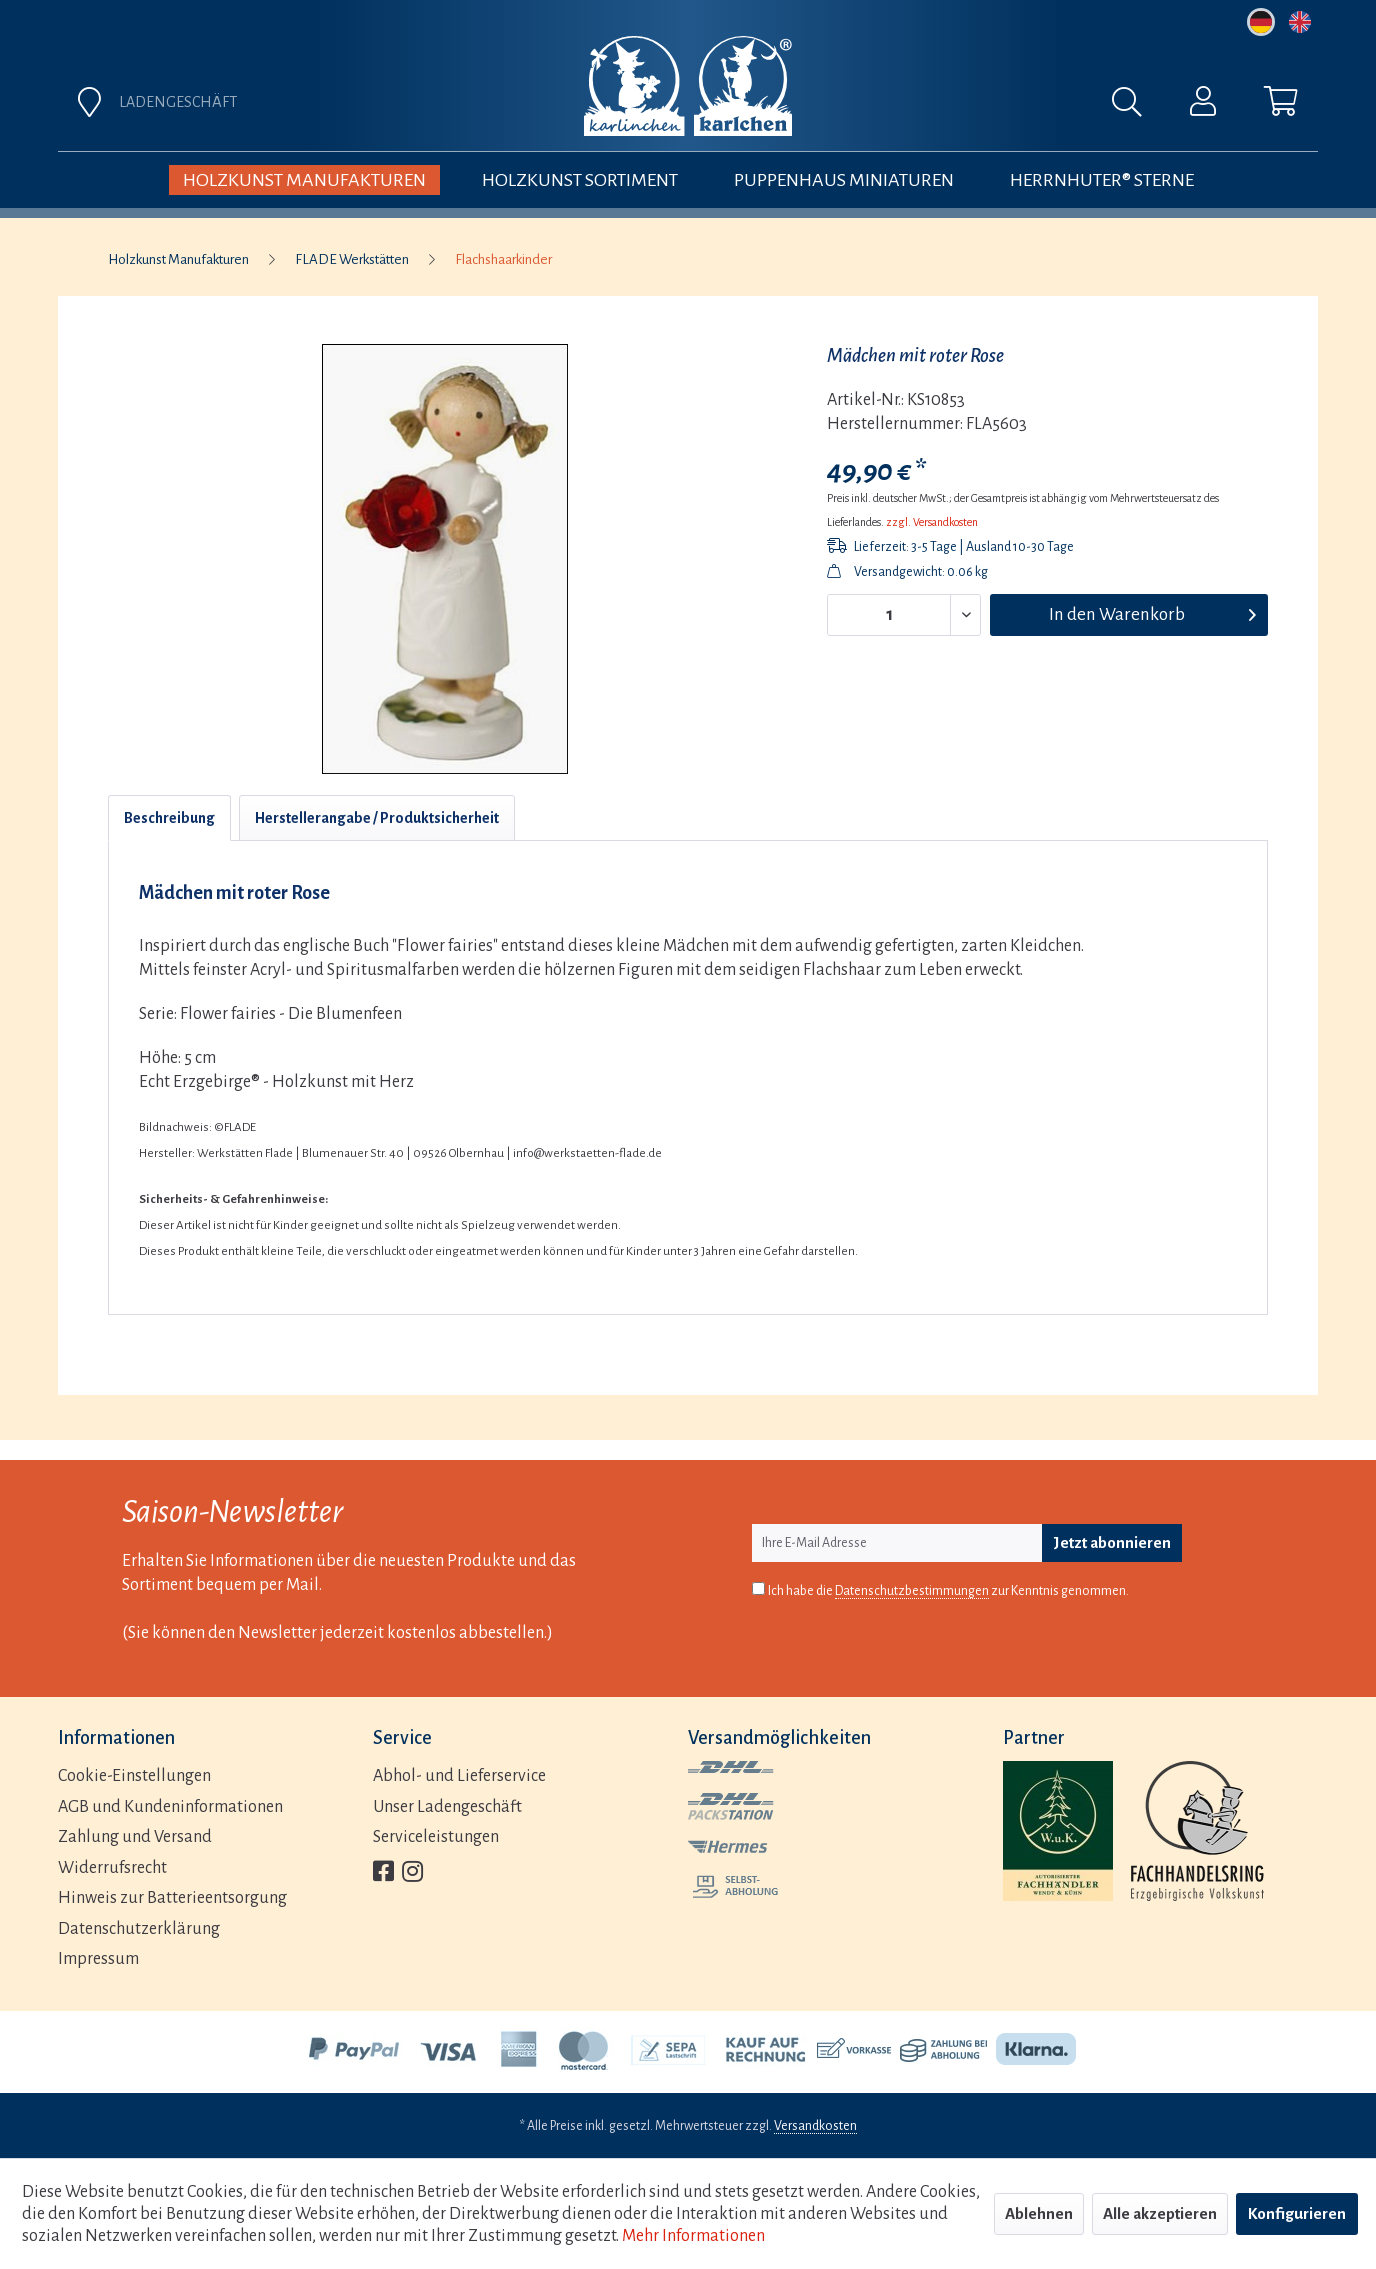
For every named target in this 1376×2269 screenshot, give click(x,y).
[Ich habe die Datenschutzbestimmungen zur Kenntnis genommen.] (758, 1588)
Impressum (98, 1959)
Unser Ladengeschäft (447, 1807)
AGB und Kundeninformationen (170, 1807)
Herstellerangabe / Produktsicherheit (377, 818)
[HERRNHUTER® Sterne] (1102, 180)
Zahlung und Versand (135, 1837)
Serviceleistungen (436, 1837)
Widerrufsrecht (112, 1868)
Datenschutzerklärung (139, 1929)
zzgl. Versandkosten (932, 522)
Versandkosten (815, 2126)
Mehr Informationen (693, 2236)
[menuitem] (910, 107)
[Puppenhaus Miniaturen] (844, 180)
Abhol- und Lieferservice (459, 1776)
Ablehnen (1039, 2213)
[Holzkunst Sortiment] (580, 180)
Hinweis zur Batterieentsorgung (172, 1898)
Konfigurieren (1297, 2213)
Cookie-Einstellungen (134, 1776)
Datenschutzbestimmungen (912, 1591)
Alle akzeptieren (1160, 2213)
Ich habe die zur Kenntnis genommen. (948, 1591)
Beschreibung (169, 818)
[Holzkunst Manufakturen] (304, 180)
